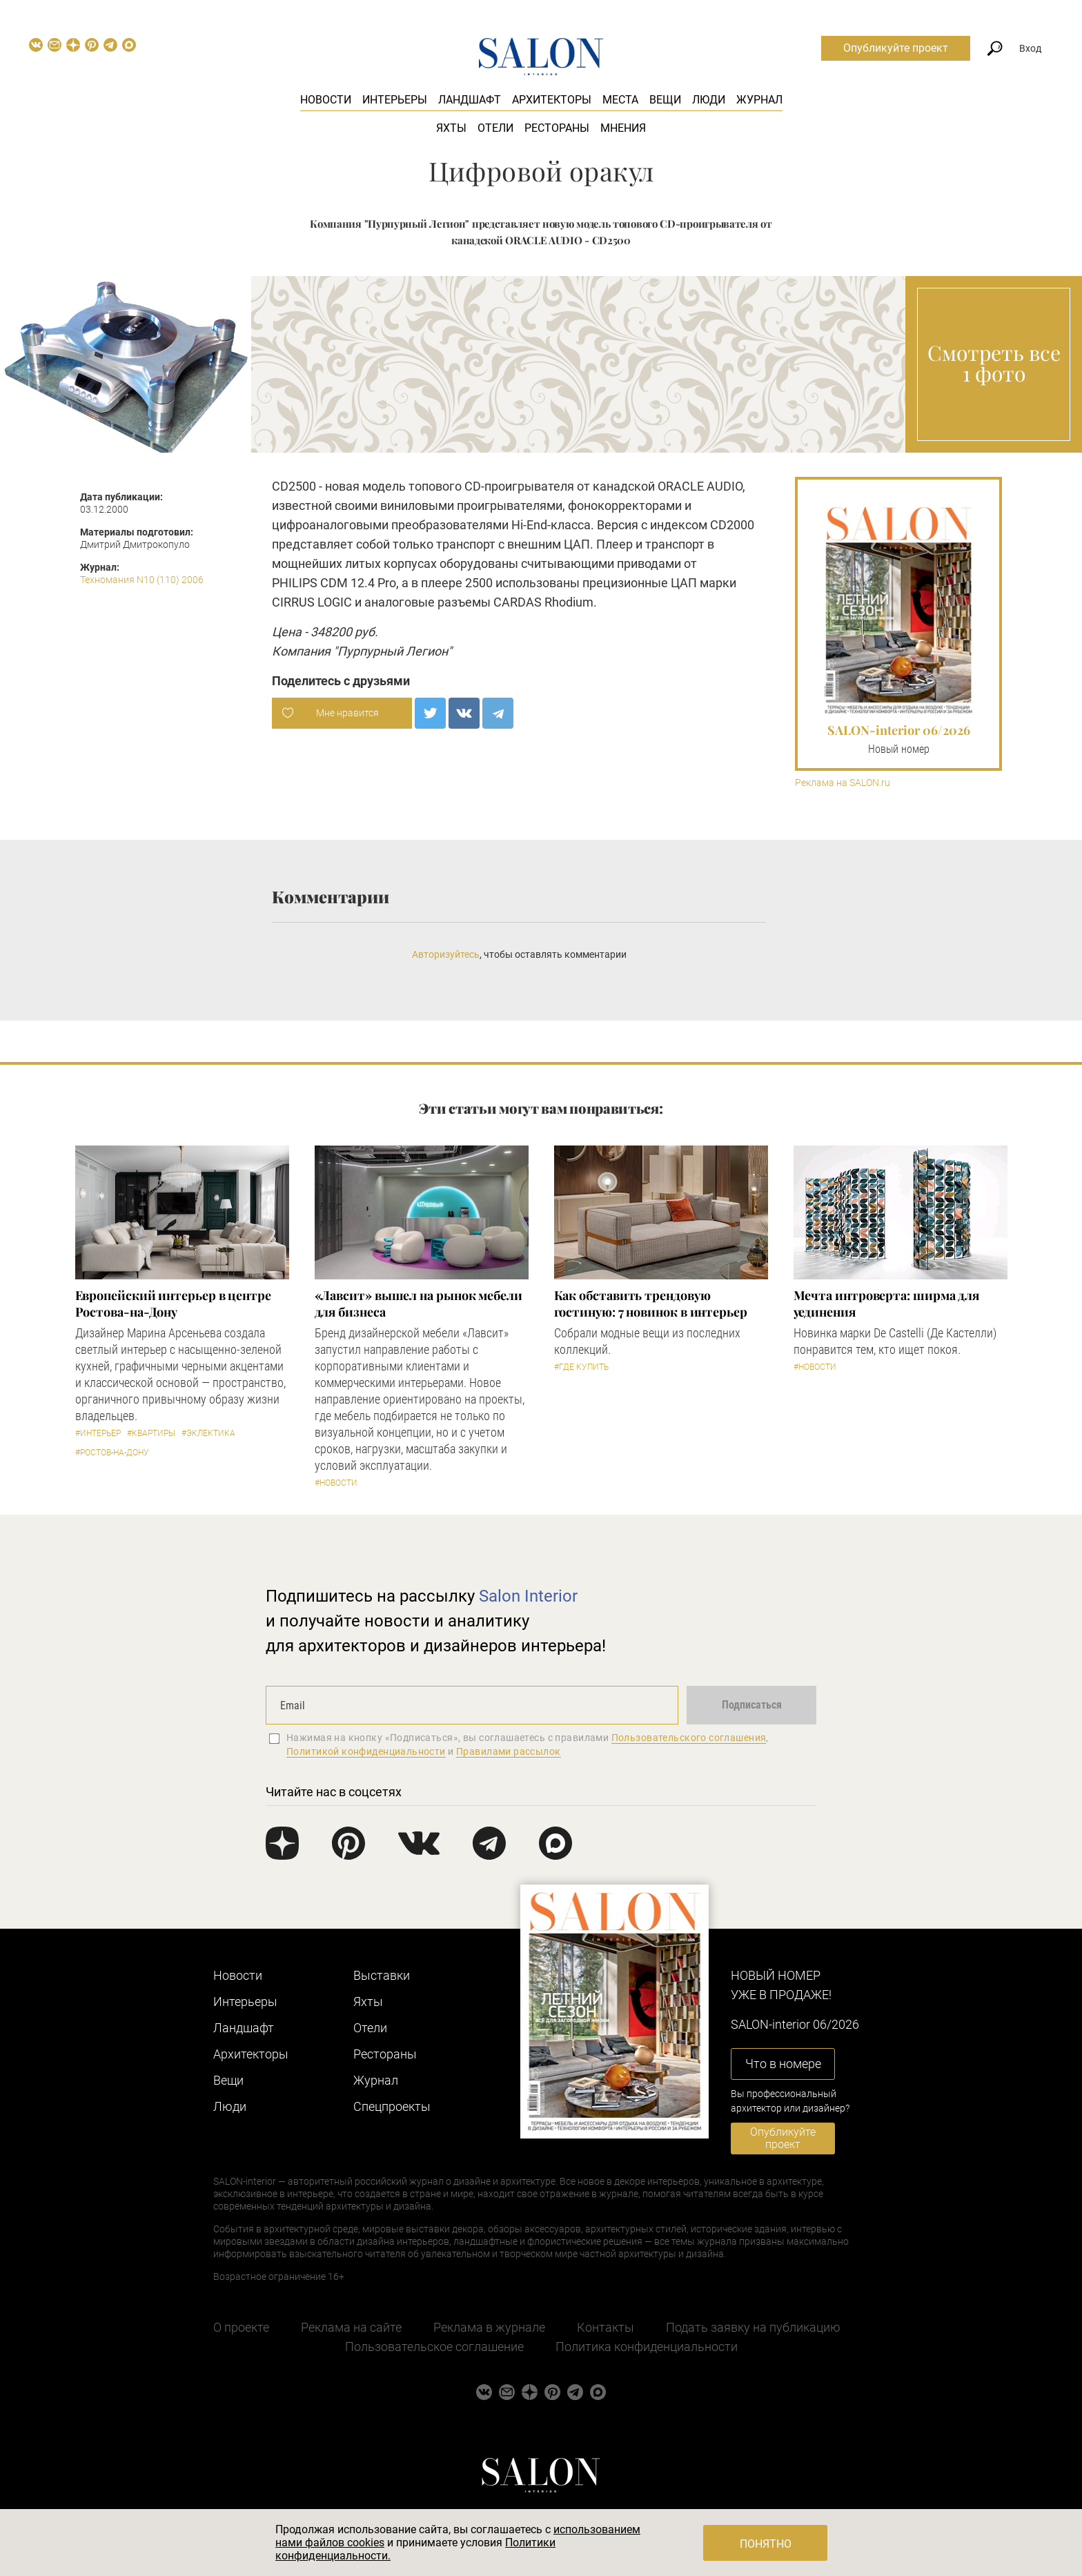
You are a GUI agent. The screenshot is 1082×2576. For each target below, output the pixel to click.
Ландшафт (469, 99)
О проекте (241, 2327)
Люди (708, 99)
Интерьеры (394, 99)
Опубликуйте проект (895, 48)
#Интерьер (98, 1433)
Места (620, 99)
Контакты (605, 2327)
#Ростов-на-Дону (112, 1452)
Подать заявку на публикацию (753, 2327)
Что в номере (783, 2063)
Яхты (451, 128)
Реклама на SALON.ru (842, 783)
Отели (495, 128)
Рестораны (556, 128)
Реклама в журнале (489, 2327)
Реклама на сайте (351, 2327)
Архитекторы (551, 99)
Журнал (759, 99)
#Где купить (581, 1367)
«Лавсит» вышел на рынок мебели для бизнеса (418, 1303)
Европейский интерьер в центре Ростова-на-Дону (173, 1303)
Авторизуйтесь (446, 954)
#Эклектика (208, 1433)
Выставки (381, 1975)
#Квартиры (151, 1433)
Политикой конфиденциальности (366, 1751)
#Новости (336, 1483)
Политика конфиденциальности (646, 2346)
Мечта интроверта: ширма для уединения (887, 1303)
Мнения (623, 128)
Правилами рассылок (508, 1751)
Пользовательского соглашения (689, 1737)
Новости (325, 99)
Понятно (765, 2543)
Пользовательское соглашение (434, 2346)
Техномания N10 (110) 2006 (142, 579)
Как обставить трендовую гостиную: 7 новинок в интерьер (650, 1303)
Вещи (665, 99)
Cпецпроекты (392, 2106)
